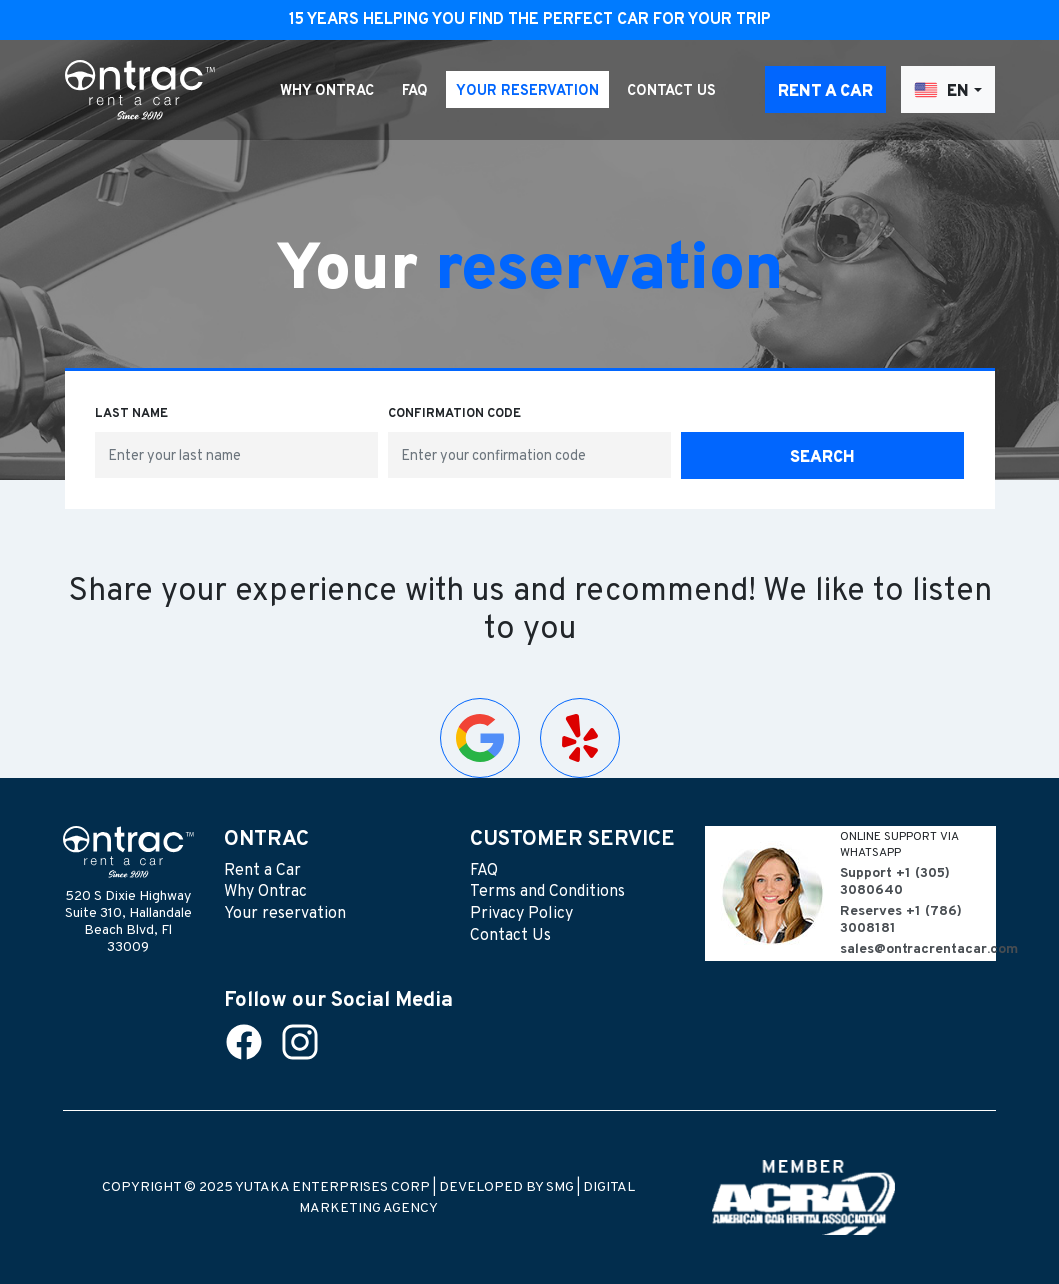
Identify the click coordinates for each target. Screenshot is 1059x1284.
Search (822, 458)
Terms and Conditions (547, 892)
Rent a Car (825, 92)
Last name (131, 414)
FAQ (415, 91)
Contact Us (671, 91)
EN (941, 90)
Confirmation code (454, 414)
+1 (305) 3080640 (895, 882)
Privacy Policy (521, 914)
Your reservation (527, 91)
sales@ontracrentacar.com (918, 949)
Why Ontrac (327, 91)
